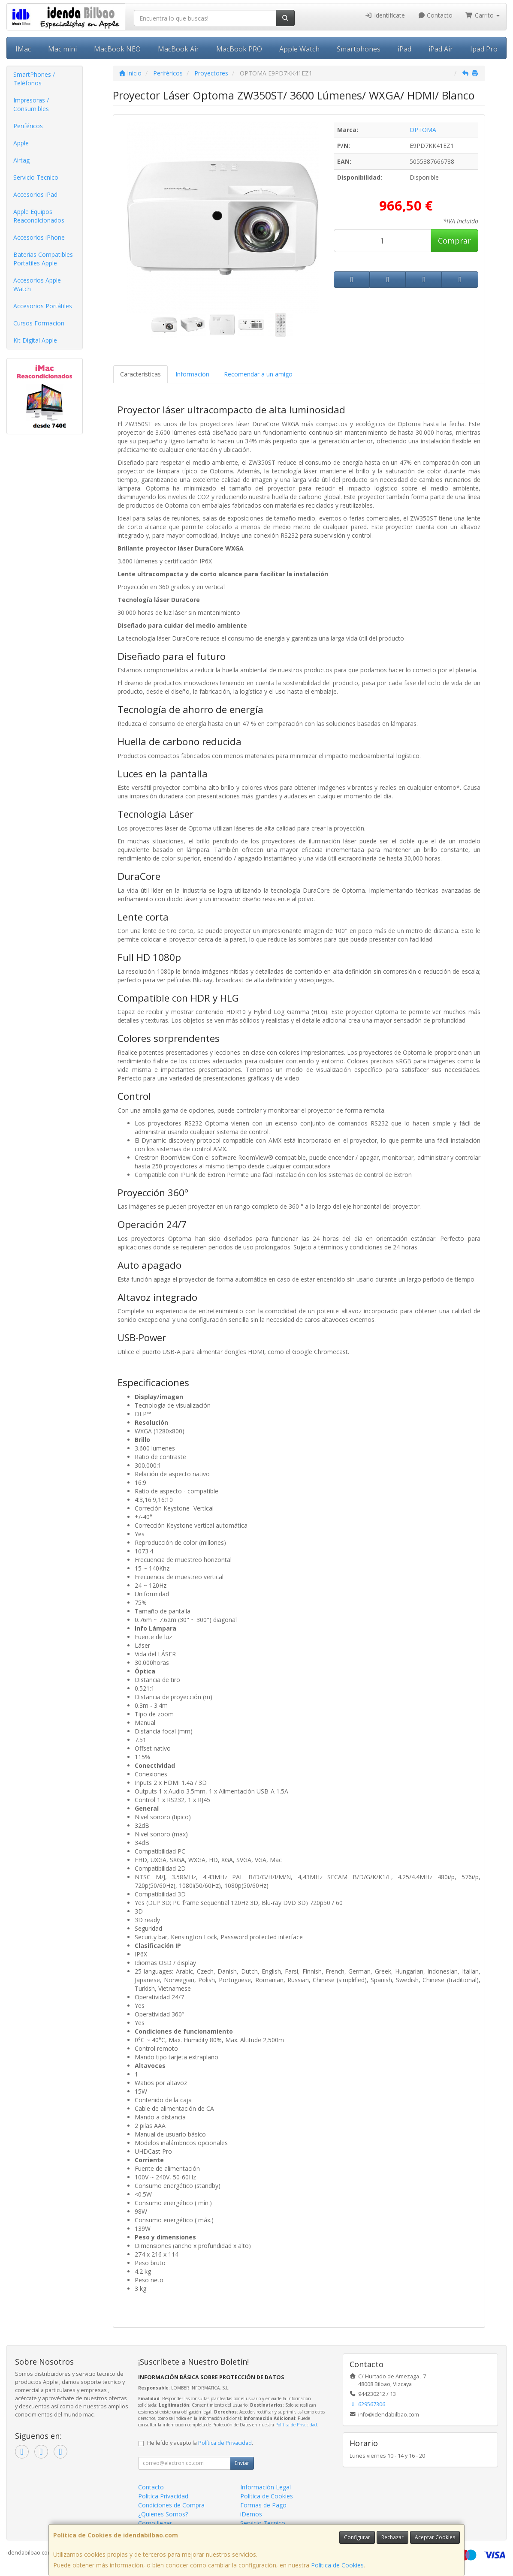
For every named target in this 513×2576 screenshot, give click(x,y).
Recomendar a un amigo (258, 374)
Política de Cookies (337, 2565)
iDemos (251, 2514)
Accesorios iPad (35, 194)
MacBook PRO (239, 49)
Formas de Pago (263, 2505)
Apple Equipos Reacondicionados (38, 216)
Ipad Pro (484, 49)
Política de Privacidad (296, 2425)
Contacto (435, 15)
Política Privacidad (163, 2496)
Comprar (454, 240)
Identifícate (385, 15)
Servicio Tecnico (35, 177)
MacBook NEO (117, 49)
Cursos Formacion (38, 323)
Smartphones (358, 49)
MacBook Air (178, 49)
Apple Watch (299, 49)
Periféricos (28, 126)
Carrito (482, 15)
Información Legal (265, 2487)
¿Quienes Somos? (163, 2514)
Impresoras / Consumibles (31, 104)
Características (140, 374)
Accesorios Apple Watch (37, 284)
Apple (21, 143)
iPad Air (441, 49)
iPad (404, 49)
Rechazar (392, 2537)
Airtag (21, 160)
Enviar (242, 2463)
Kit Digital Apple (35, 340)
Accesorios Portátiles (42, 306)
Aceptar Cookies (435, 2537)
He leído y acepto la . (200, 2443)
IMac (23, 49)
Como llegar (155, 2523)
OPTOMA (423, 130)
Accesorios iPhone (39, 237)
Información (192, 374)
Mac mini (62, 49)
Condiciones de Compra (171, 2505)
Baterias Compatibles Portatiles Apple (43, 258)
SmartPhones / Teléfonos (34, 78)
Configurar (357, 2537)
